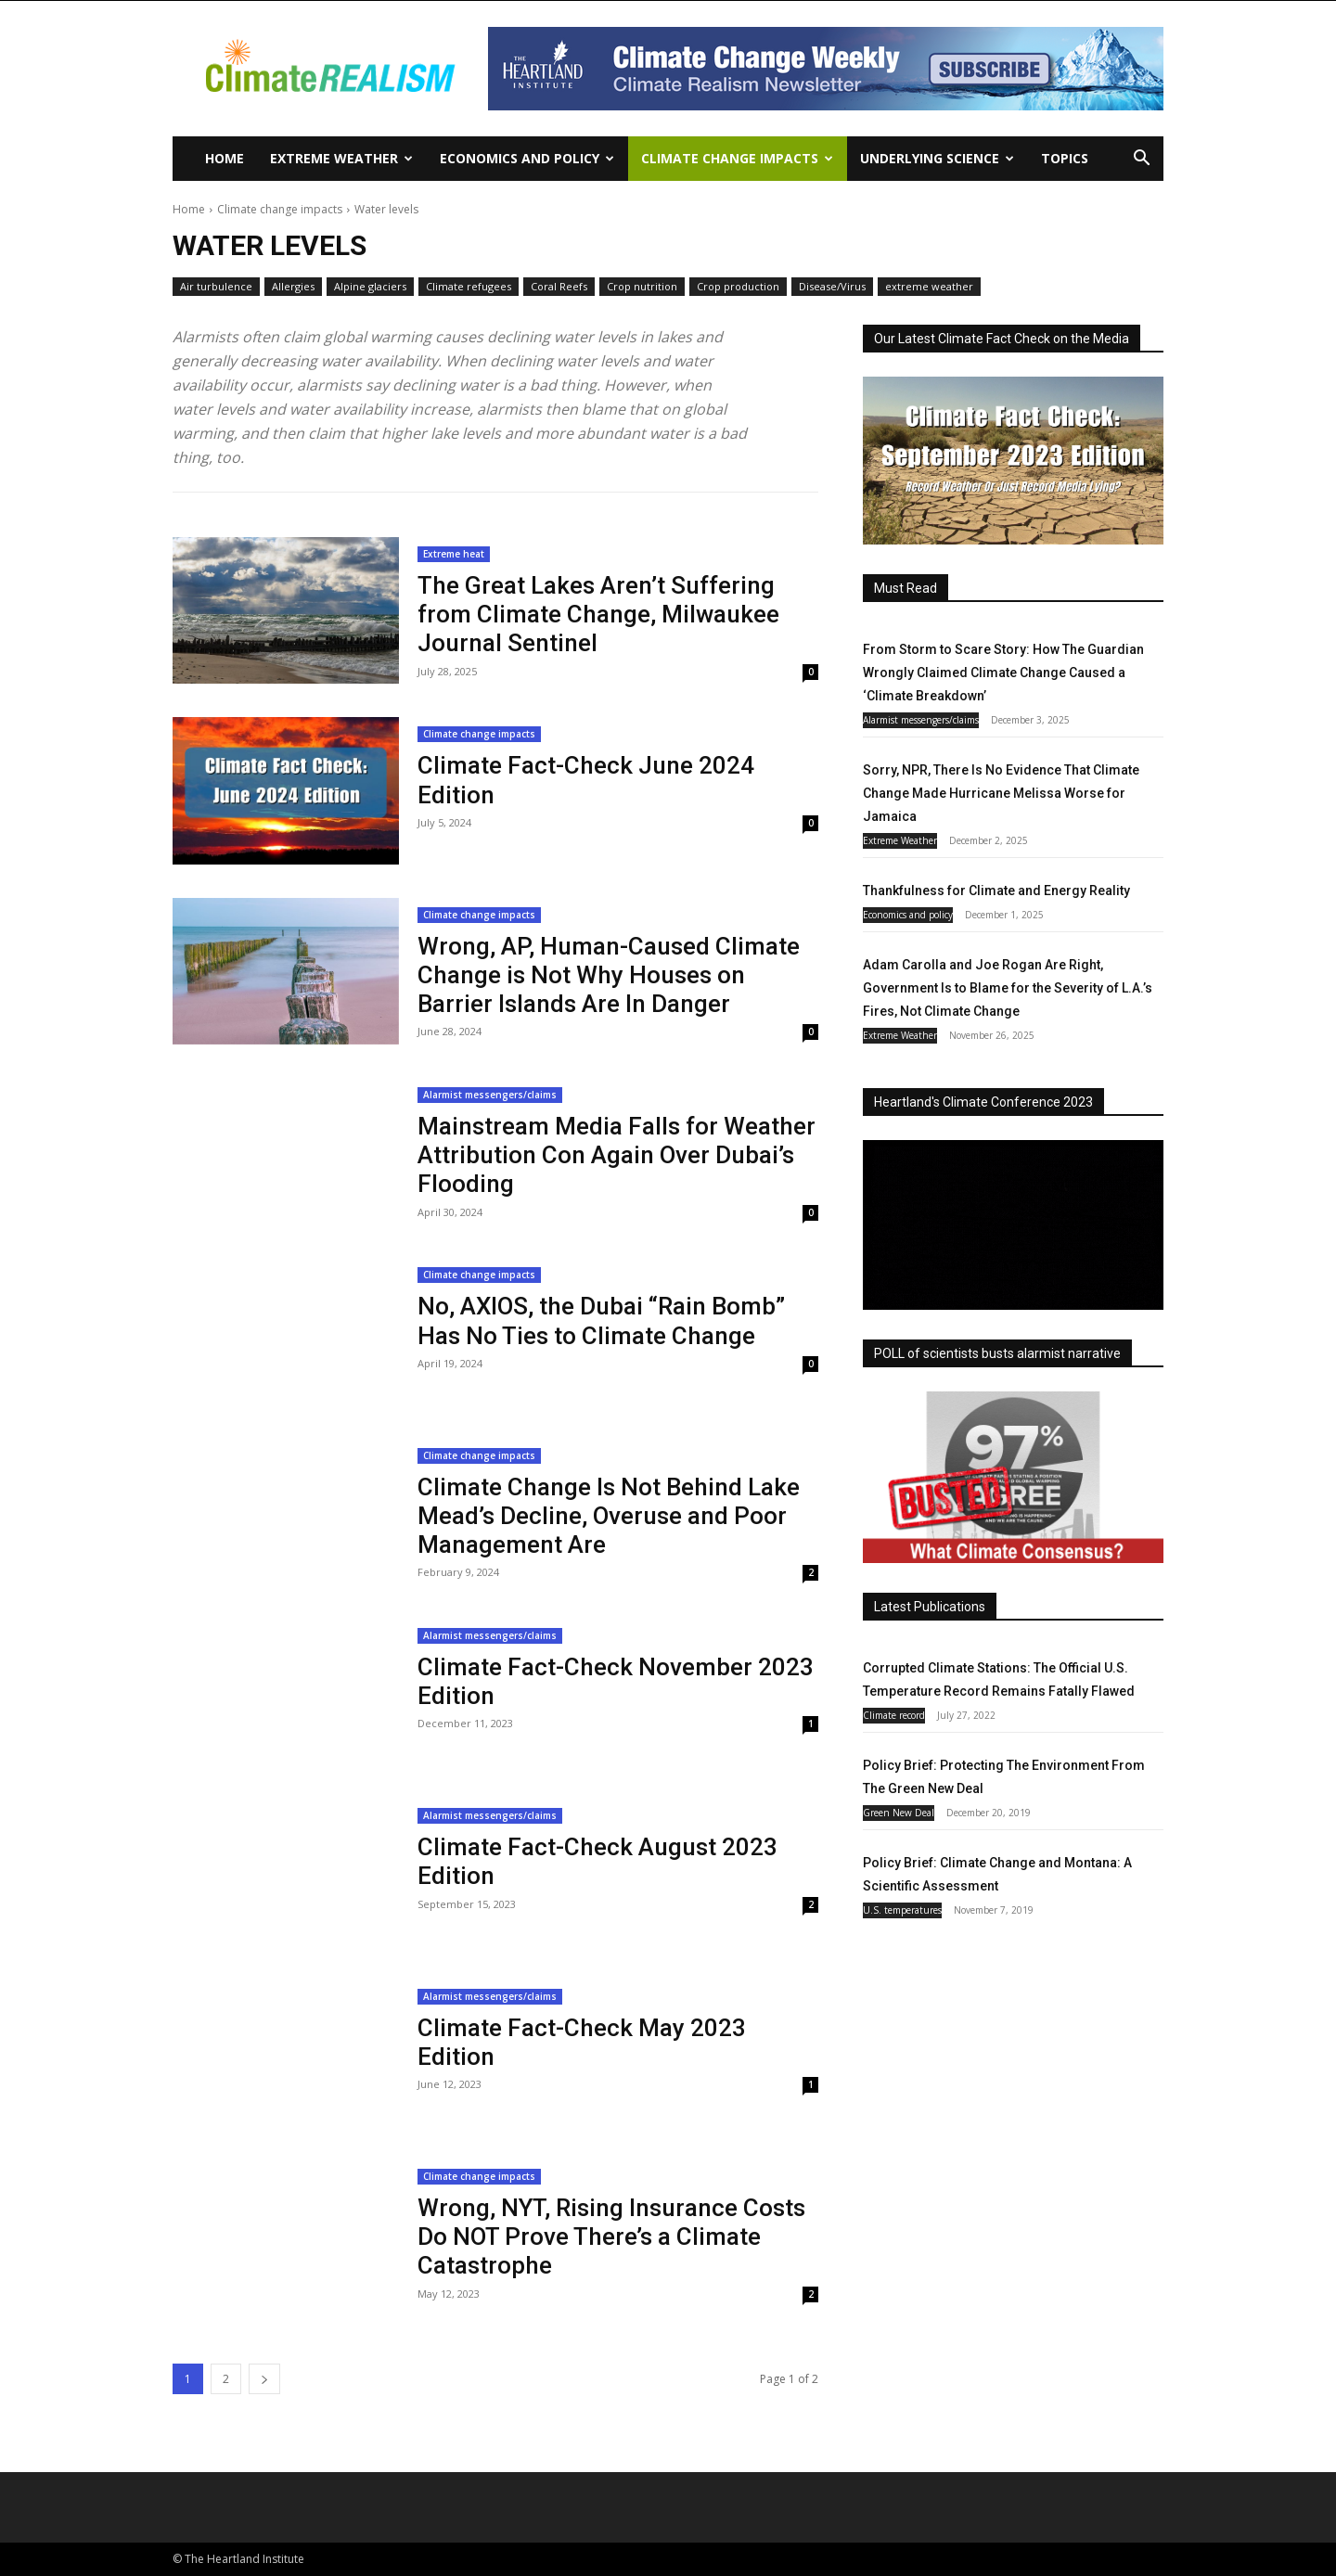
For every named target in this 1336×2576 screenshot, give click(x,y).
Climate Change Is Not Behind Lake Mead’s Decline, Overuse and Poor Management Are (609, 1515)
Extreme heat (453, 553)
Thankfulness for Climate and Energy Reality (996, 890)
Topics (1064, 158)
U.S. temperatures (902, 1909)
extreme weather (929, 286)
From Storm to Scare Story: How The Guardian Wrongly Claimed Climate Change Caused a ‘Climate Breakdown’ (1003, 672)
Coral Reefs (559, 286)
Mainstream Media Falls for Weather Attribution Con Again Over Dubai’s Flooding (617, 1155)
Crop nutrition (642, 286)
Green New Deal (898, 1812)
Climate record (894, 1715)
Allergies (293, 286)
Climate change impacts (737, 158)
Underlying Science (937, 158)
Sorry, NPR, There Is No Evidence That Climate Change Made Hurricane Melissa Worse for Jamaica (1001, 793)
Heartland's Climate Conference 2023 (983, 1102)
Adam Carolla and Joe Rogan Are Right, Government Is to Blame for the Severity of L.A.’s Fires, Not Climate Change (1007, 988)
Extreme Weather (341, 158)
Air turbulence (216, 286)
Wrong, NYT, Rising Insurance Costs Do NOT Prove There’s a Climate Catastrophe (611, 2236)
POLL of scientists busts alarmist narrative (997, 1353)
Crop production (738, 286)
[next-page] (264, 2379)
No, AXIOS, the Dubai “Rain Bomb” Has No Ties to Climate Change (601, 1320)
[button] (1141, 160)
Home (224, 158)
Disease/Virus (832, 286)
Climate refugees (468, 286)
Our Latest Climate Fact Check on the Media (1001, 338)
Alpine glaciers (370, 286)
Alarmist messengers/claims (490, 1094)
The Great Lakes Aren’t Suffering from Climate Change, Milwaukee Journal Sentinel (598, 614)
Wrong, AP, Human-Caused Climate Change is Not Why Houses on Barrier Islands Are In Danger (609, 975)
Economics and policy (527, 158)
